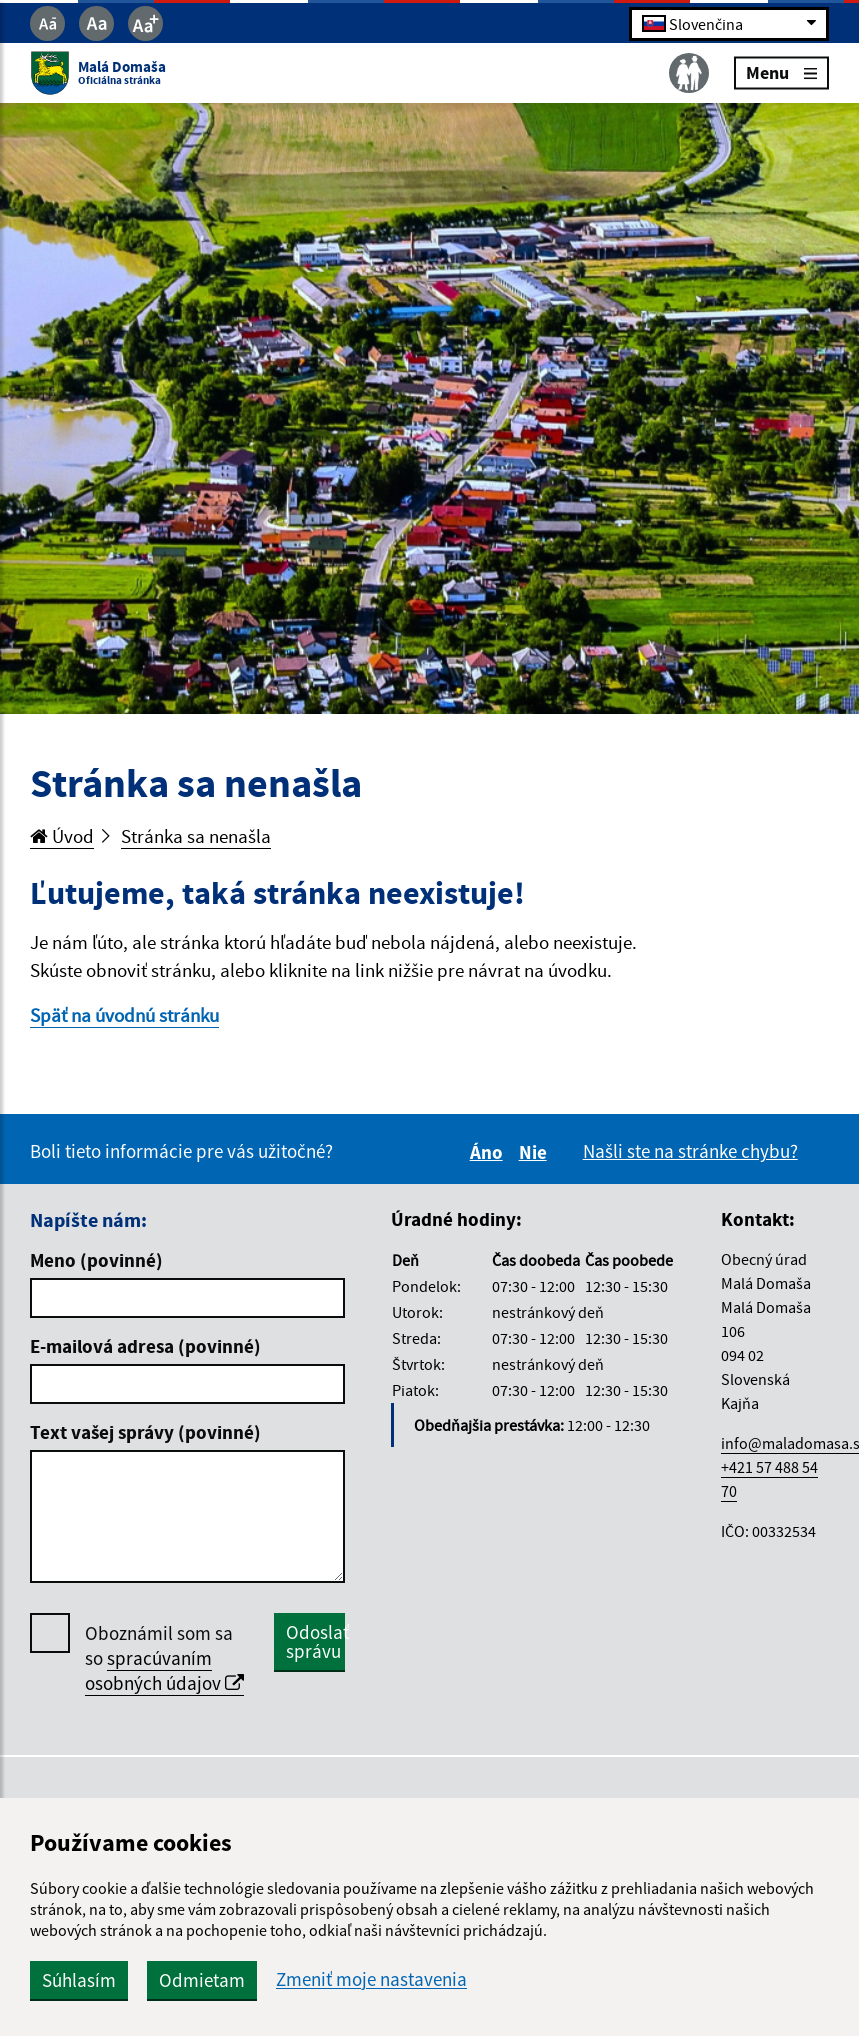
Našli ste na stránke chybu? (690, 1151)
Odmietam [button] (202, 1980)
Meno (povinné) (96, 1260)
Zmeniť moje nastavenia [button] (371, 1979)
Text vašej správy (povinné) (145, 1432)
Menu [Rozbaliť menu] (781, 72)
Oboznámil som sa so (164, 1658)
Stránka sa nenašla (196, 836)
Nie (536, 1152)
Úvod (62, 836)
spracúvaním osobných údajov (164, 1670)
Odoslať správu (315, 1641)
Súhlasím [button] (79, 1980)
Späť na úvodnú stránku (124, 1015)
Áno (489, 1152)
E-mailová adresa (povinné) (145, 1346)
